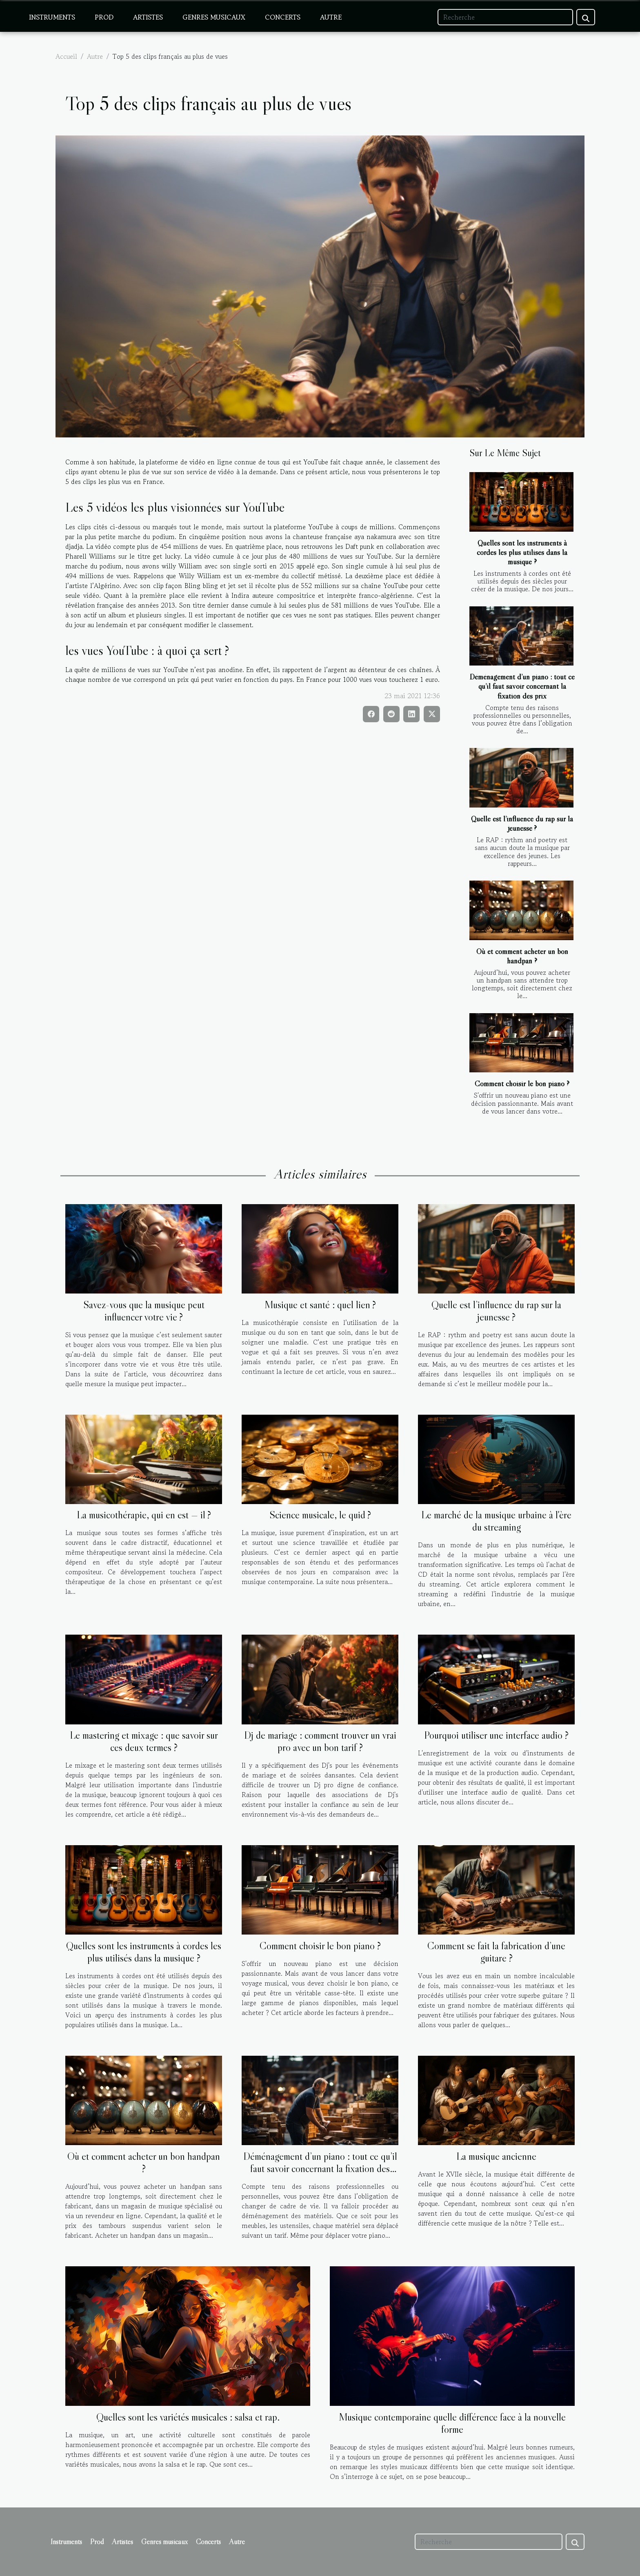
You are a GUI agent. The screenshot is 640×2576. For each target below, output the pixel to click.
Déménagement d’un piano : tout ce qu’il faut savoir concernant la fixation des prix (522, 686)
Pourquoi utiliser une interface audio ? (496, 1735)
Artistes (148, 17)
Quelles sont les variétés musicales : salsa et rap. (188, 2417)
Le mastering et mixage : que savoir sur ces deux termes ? (144, 1741)
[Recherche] (505, 17)
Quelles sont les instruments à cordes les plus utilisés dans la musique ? (522, 552)
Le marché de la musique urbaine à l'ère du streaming (496, 1521)
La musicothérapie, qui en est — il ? (144, 1515)
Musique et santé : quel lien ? (320, 1304)
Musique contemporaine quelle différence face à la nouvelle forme (452, 2423)
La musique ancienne (496, 2156)
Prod (104, 17)
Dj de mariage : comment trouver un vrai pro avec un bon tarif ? (320, 1741)
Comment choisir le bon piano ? (522, 1083)
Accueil (66, 56)
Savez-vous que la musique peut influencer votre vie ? (143, 1310)
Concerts (282, 17)
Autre (331, 17)
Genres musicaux (213, 17)
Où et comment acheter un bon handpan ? (522, 955)
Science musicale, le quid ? (320, 1515)
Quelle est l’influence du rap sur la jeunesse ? (522, 823)
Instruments (52, 17)
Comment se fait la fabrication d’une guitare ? (496, 1951)
